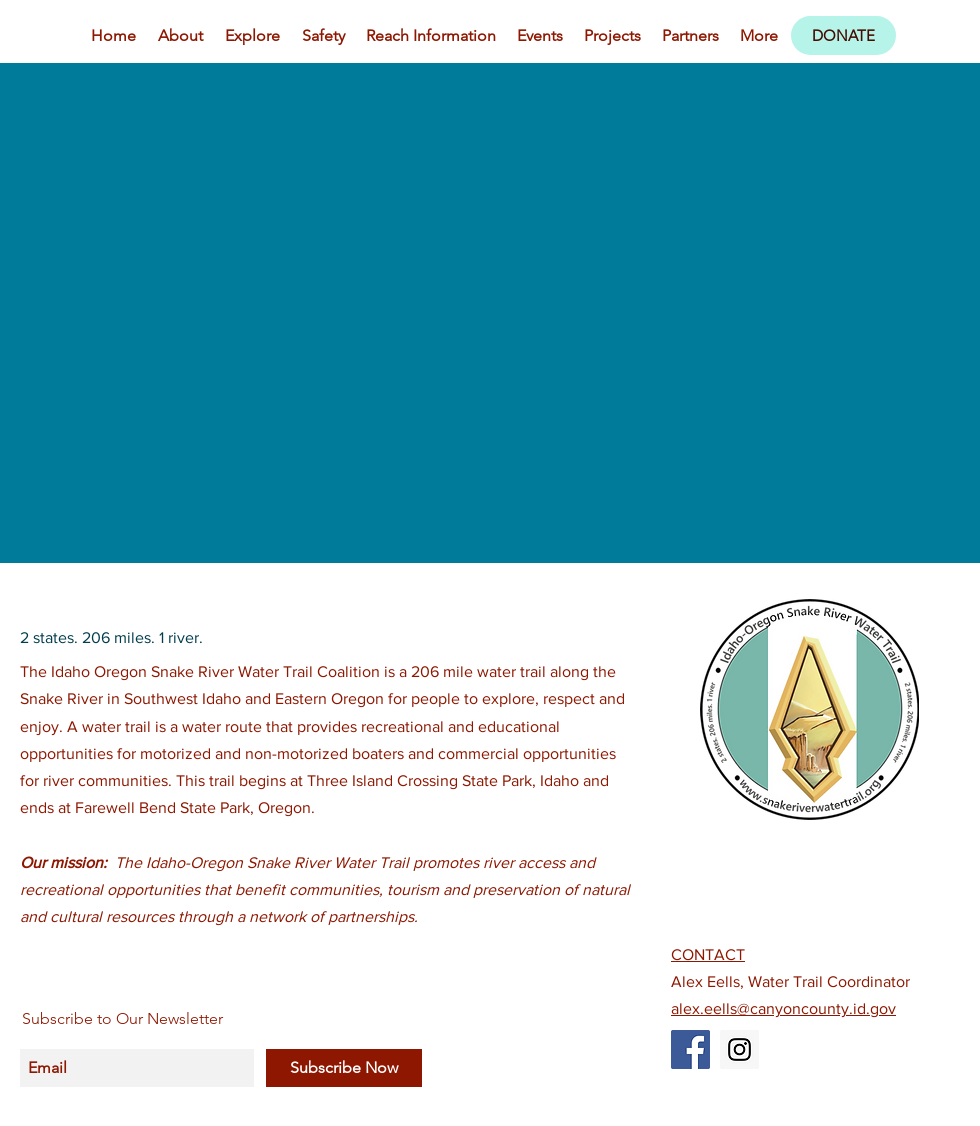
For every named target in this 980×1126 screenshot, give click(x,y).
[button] (252, 36)
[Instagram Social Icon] (739, 1049)
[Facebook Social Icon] (690, 1049)
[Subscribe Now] (344, 1068)
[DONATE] (843, 35)
